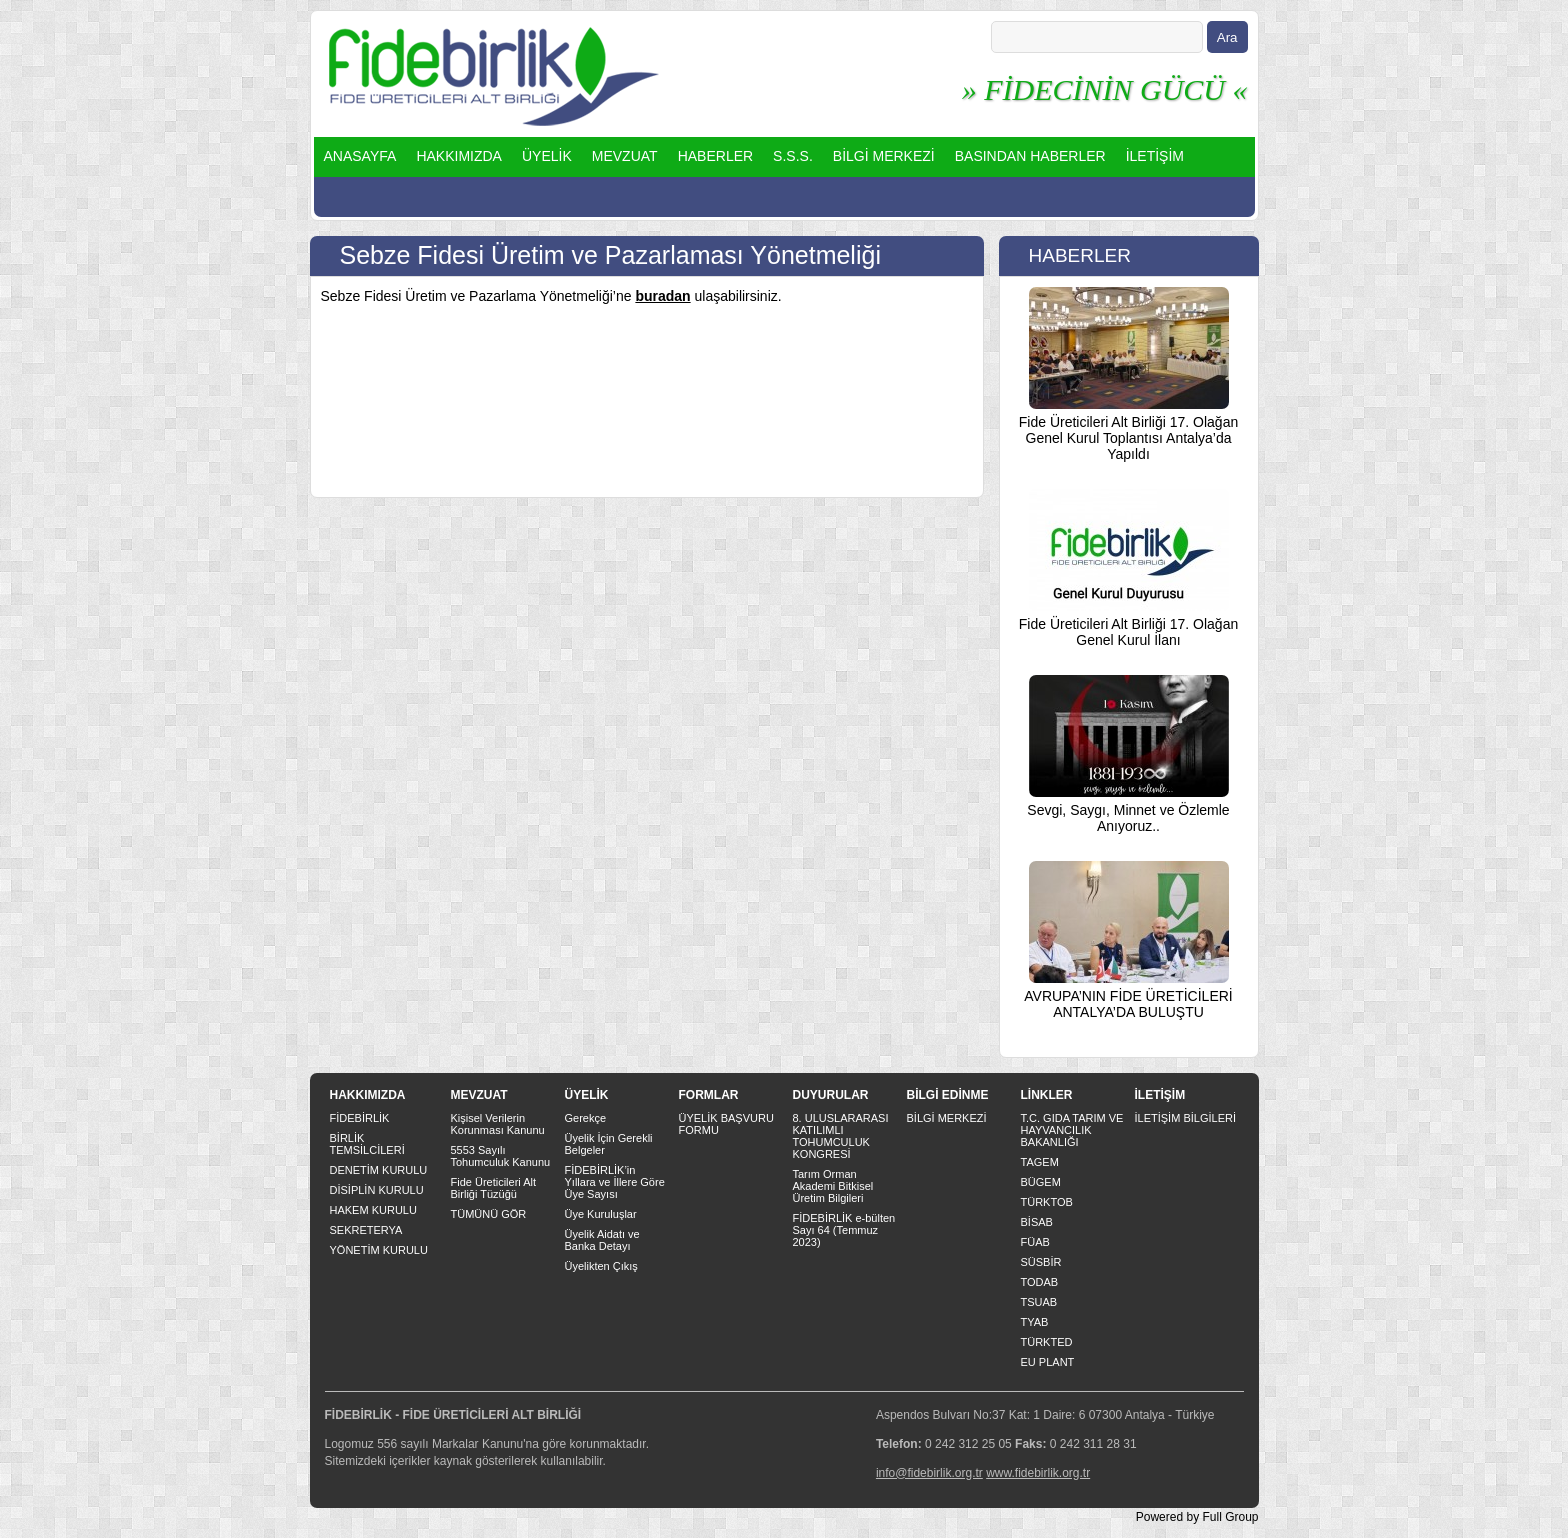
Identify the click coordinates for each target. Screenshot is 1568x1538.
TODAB (1040, 1282)
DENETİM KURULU (379, 1170)
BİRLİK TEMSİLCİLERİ (367, 1144)
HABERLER (715, 156)
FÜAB (1035, 1242)
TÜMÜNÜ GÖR (489, 1214)
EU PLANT (1048, 1362)
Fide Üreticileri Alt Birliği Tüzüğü (494, 1188)
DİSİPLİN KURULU (377, 1190)
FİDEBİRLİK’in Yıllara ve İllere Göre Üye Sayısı (615, 1182)
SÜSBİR (1041, 1262)
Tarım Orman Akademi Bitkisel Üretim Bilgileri (833, 1186)
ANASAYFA (360, 156)
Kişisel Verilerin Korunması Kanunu (498, 1124)
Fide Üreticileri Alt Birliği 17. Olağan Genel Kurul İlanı (1128, 632)
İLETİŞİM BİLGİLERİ (1185, 1118)
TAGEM (1040, 1162)
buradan (662, 296)
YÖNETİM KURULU (379, 1250)
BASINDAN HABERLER (1030, 156)
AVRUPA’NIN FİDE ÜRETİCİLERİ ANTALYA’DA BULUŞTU (1128, 1004)
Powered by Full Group (1197, 1517)
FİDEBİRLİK (360, 1118)
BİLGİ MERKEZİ (884, 156)
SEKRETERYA (366, 1230)
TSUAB (1039, 1302)
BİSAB (1037, 1222)
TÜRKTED (1047, 1342)
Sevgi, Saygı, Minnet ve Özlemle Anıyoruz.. (1128, 818)
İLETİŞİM (1155, 156)
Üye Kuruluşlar (601, 1214)
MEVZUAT (625, 156)
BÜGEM (1041, 1182)
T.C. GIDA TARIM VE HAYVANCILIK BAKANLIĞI (1072, 1130)
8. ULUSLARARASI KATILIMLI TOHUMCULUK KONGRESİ (841, 1136)
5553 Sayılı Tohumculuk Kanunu (501, 1156)
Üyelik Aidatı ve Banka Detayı (602, 1240)
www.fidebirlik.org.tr (1038, 1473)
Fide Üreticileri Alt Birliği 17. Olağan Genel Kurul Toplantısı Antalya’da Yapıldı (1128, 438)
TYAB (1035, 1322)
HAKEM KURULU (373, 1210)
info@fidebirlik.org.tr (929, 1473)
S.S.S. (793, 156)
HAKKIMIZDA (459, 156)
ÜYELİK (547, 156)
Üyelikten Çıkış (601, 1266)
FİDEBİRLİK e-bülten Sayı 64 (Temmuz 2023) (844, 1230)
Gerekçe (586, 1118)
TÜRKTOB (1047, 1202)
